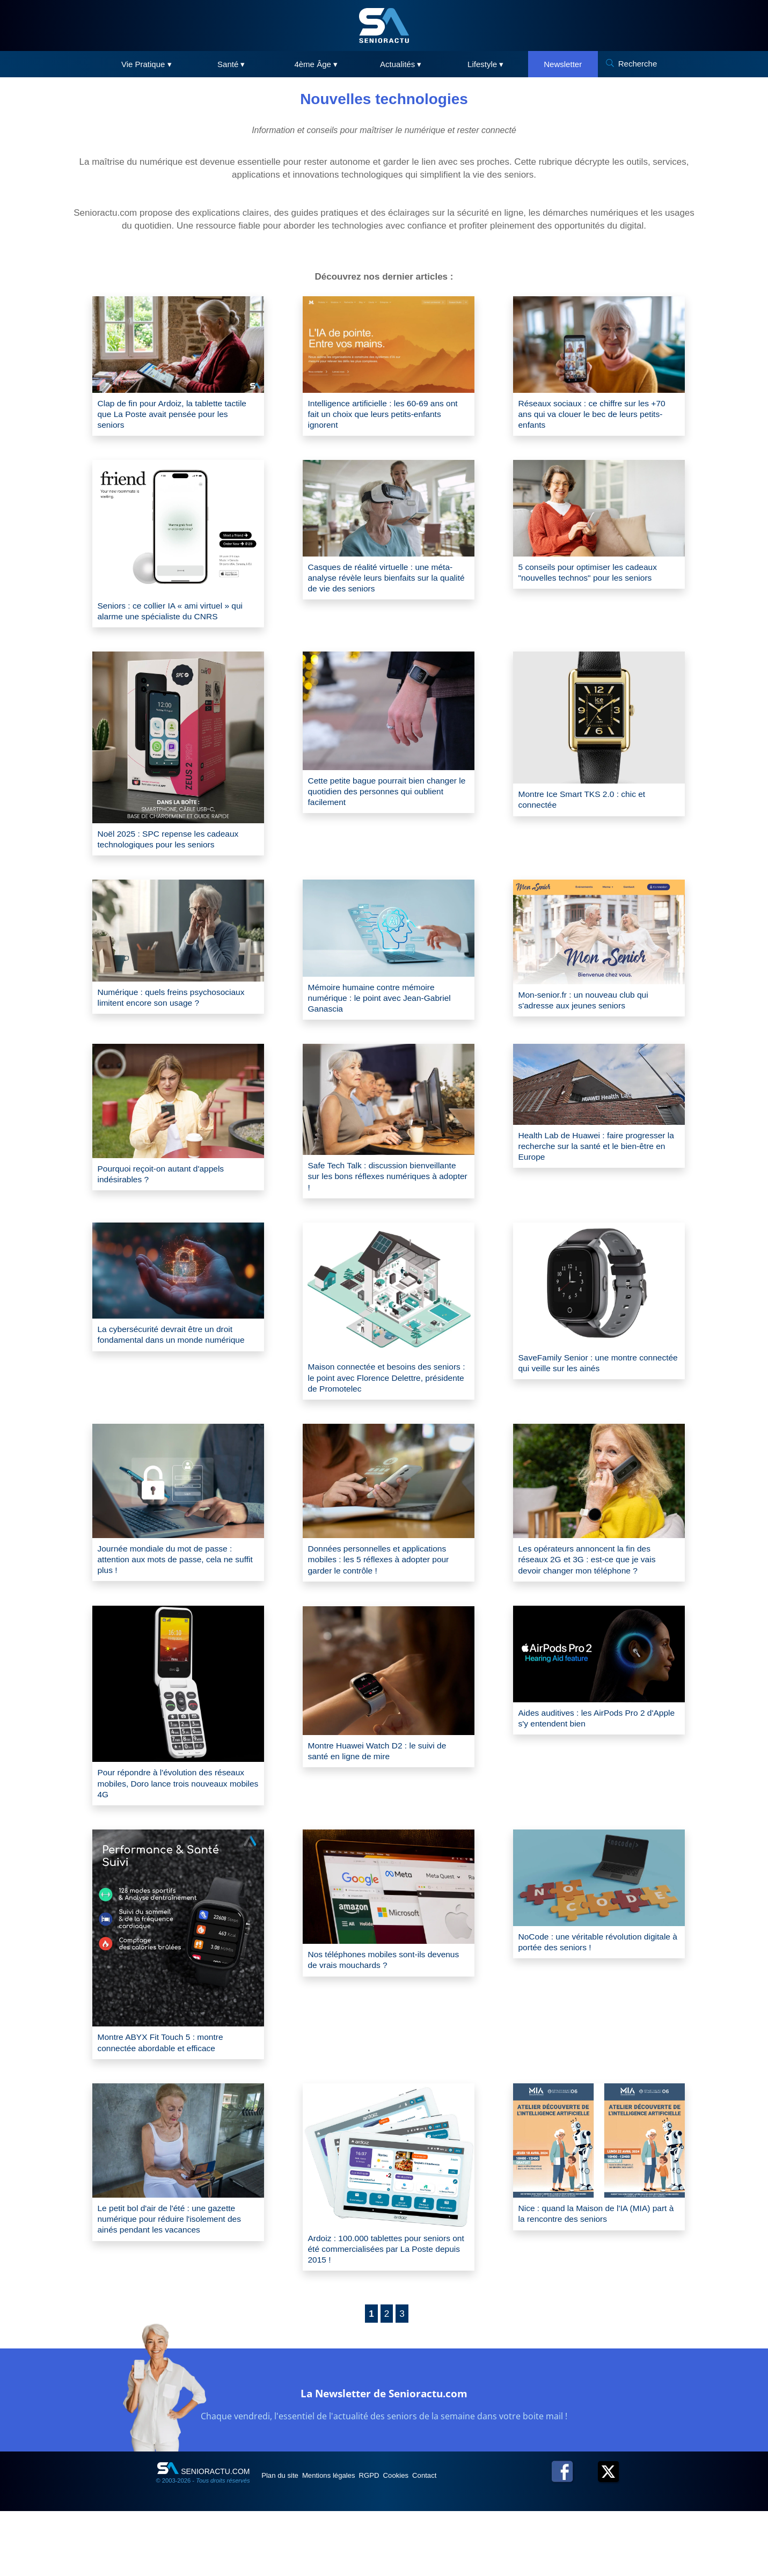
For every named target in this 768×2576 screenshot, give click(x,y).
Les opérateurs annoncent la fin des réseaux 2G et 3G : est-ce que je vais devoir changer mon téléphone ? (598, 1608)
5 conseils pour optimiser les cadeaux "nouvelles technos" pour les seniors (598, 586)
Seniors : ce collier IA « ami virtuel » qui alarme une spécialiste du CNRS (175, 617)
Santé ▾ (231, 64)
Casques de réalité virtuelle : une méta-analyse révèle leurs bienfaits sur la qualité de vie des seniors (382, 585)
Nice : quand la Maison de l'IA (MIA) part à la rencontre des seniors (595, 2274)
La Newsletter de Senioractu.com (384, 2456)
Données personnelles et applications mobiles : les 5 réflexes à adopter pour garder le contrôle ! (388, 1608)
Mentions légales (347, 2539)
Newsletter (563, 64)
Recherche (637, 63)
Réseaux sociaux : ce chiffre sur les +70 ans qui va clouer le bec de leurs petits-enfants (597, 417)
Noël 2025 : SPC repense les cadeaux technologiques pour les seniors (168, 856)
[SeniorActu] (384, 25)
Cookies (436, 2539)
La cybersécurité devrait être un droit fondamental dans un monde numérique (176, 1383)
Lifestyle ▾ (485, 64)
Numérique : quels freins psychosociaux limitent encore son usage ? (171, 1030)
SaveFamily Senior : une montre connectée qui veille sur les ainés (589, 1404)
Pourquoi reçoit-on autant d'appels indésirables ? (171, 1211)
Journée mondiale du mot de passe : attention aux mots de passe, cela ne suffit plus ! (176, 1608)
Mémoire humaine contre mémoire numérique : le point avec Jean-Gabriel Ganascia (381, 1025)
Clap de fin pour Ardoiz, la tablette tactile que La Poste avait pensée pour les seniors (170, 417)
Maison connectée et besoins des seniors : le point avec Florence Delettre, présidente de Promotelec (382, 1421)
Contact (474, 2539)
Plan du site (287, 2539)
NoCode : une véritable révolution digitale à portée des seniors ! (590, 1999)
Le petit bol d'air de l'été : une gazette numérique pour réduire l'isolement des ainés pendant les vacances (178, 2281)
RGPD (399, 2539)
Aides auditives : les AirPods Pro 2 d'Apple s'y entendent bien (591, 1770)
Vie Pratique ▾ (146, 64)
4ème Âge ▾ (316, 64)
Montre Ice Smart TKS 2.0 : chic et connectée (592, 810)
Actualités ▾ (400, 64)
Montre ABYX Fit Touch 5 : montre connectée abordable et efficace (171, 2100)
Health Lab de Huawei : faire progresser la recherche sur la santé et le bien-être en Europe (595, 1184)
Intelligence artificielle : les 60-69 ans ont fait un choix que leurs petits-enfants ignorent (387, 417)
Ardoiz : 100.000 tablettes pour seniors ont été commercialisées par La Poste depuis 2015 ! (385, 2311)
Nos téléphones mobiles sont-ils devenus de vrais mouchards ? (376, 2017)
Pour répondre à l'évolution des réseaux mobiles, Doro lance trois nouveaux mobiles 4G (169, 1837)
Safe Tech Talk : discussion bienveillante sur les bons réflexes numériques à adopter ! (380, 1214)
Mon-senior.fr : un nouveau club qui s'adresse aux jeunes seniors (593, 1026)
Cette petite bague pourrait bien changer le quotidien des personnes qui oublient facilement (384, 803)
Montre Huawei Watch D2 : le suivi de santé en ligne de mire (388, 1803)
